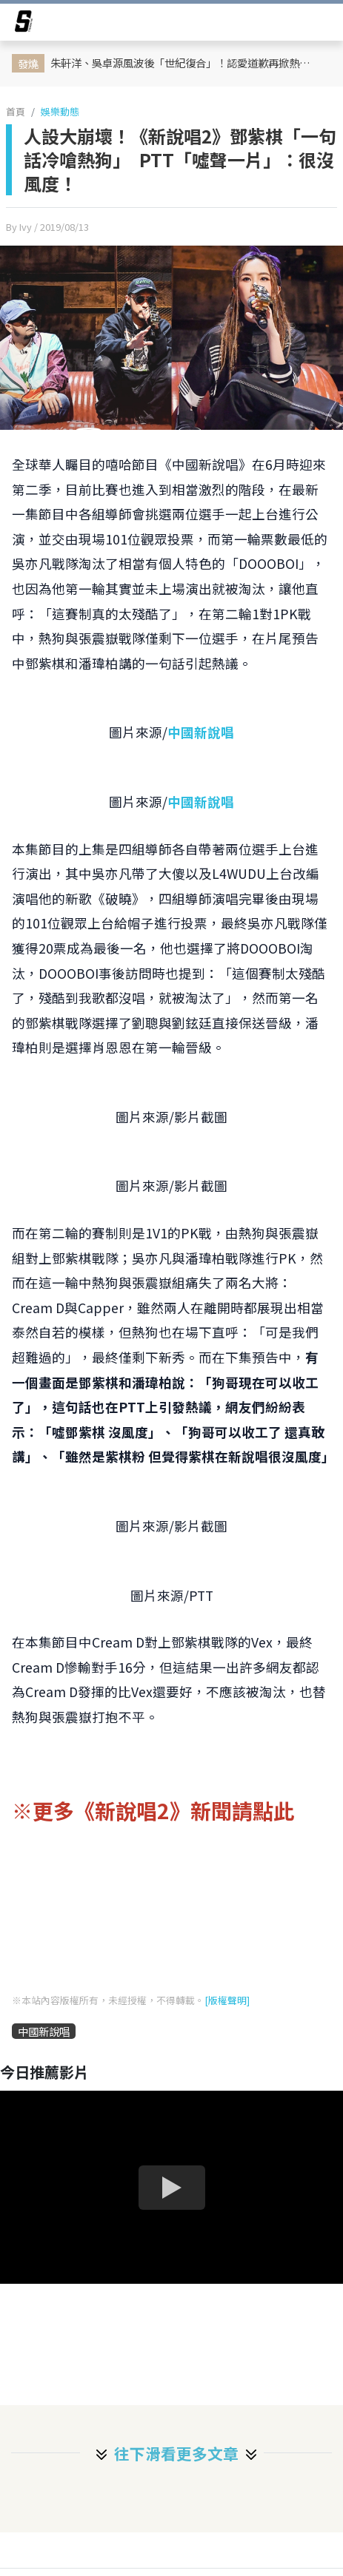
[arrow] (23, 23)
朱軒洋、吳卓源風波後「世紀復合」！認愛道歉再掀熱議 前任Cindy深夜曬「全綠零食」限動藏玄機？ (187, 62)
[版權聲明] (227, 2000)
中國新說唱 (200, 732)
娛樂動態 (60, 111)
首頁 (15, 111)
